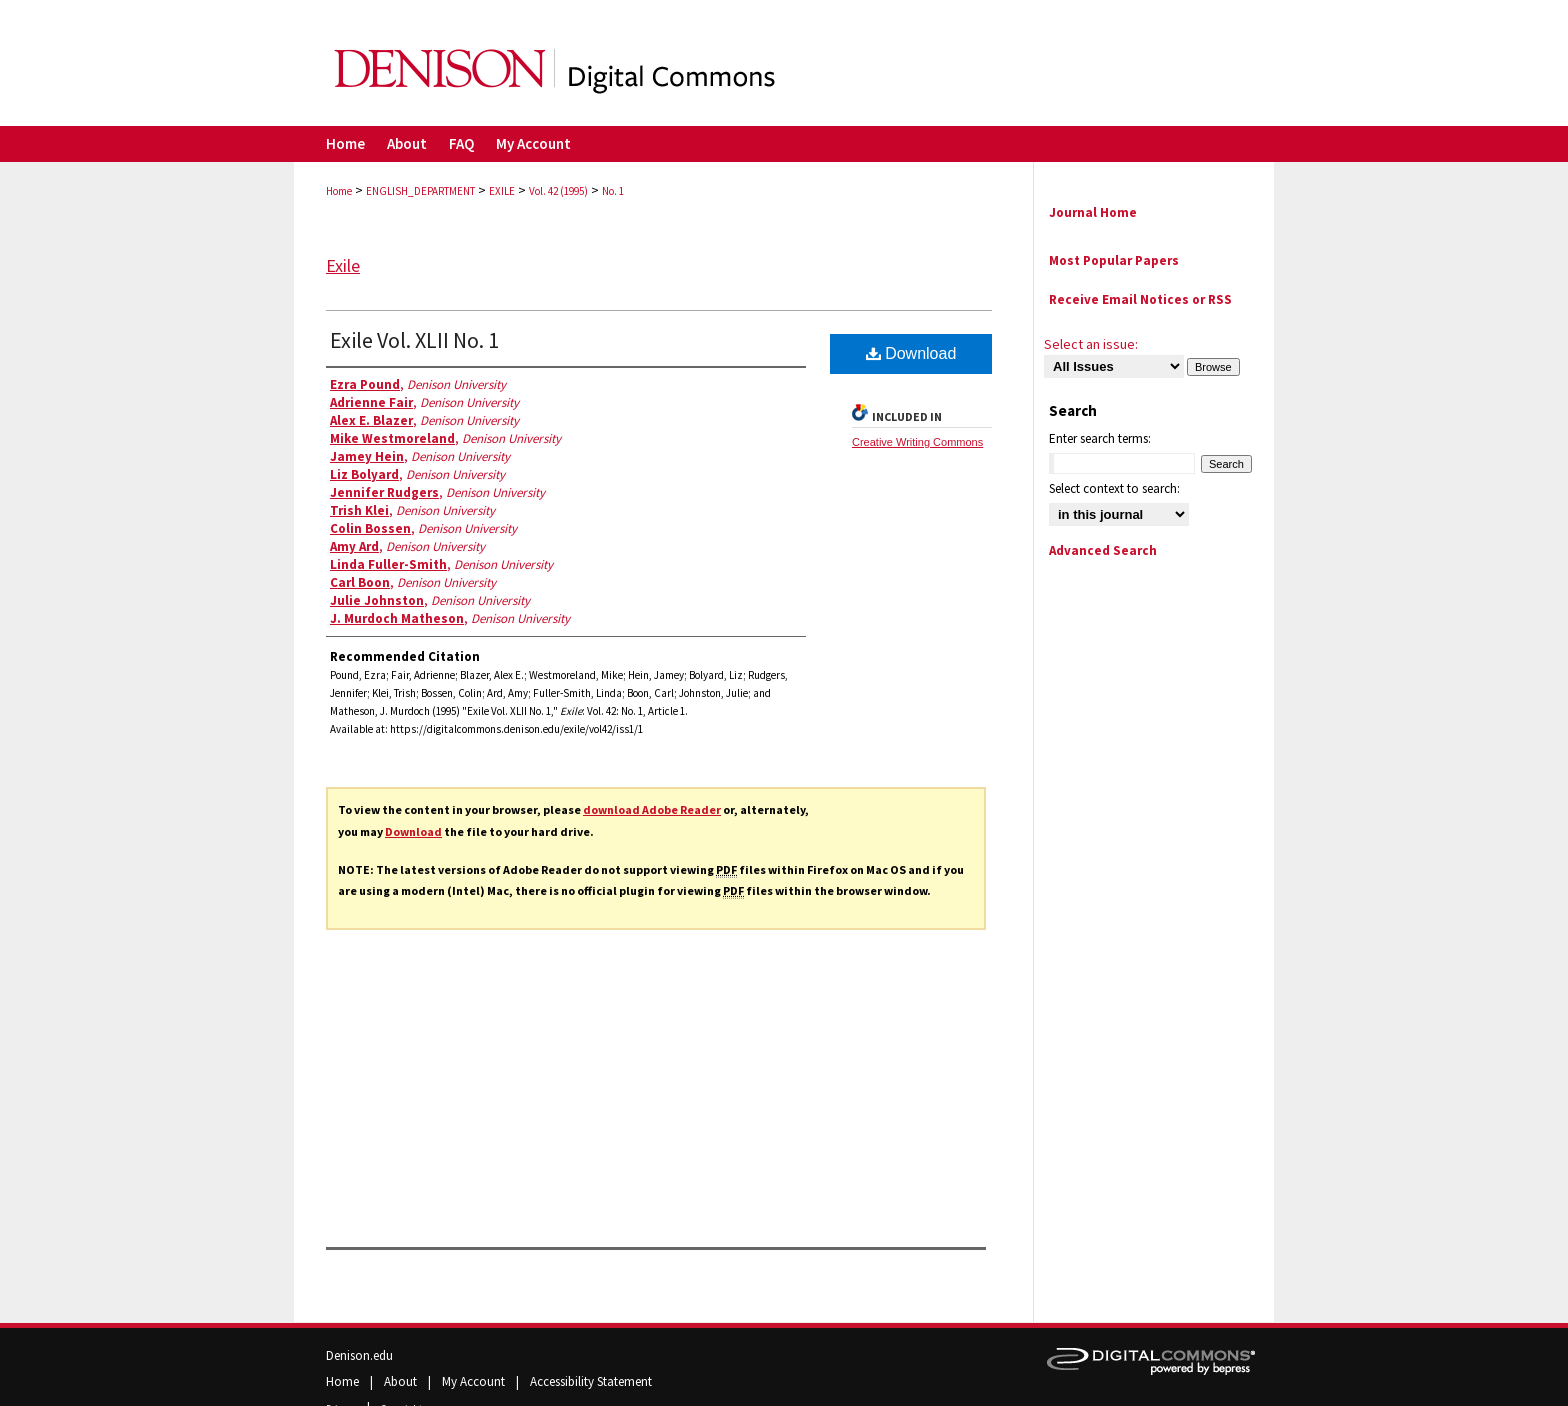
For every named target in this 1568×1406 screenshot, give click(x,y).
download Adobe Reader (652, 809)
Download (413, 831)
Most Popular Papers (1114, 260)
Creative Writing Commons (917, 442)
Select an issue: (1091, 344)
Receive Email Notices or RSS (1140, 299)
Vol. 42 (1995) (558, 191)
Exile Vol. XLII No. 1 (414, 340)
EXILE (502, 191)
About (402, 1381)
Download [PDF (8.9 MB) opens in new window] (911, 353)
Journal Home (1093, 212)
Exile (343, 265)
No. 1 (613, 191)
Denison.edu (359, 1355)
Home (339, 191)
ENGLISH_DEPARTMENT (420, 191)
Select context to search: (1114, 488)
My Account (475, 1381)
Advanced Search (1103, 550)
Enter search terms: (1100, 438)
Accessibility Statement (591, 1381)
